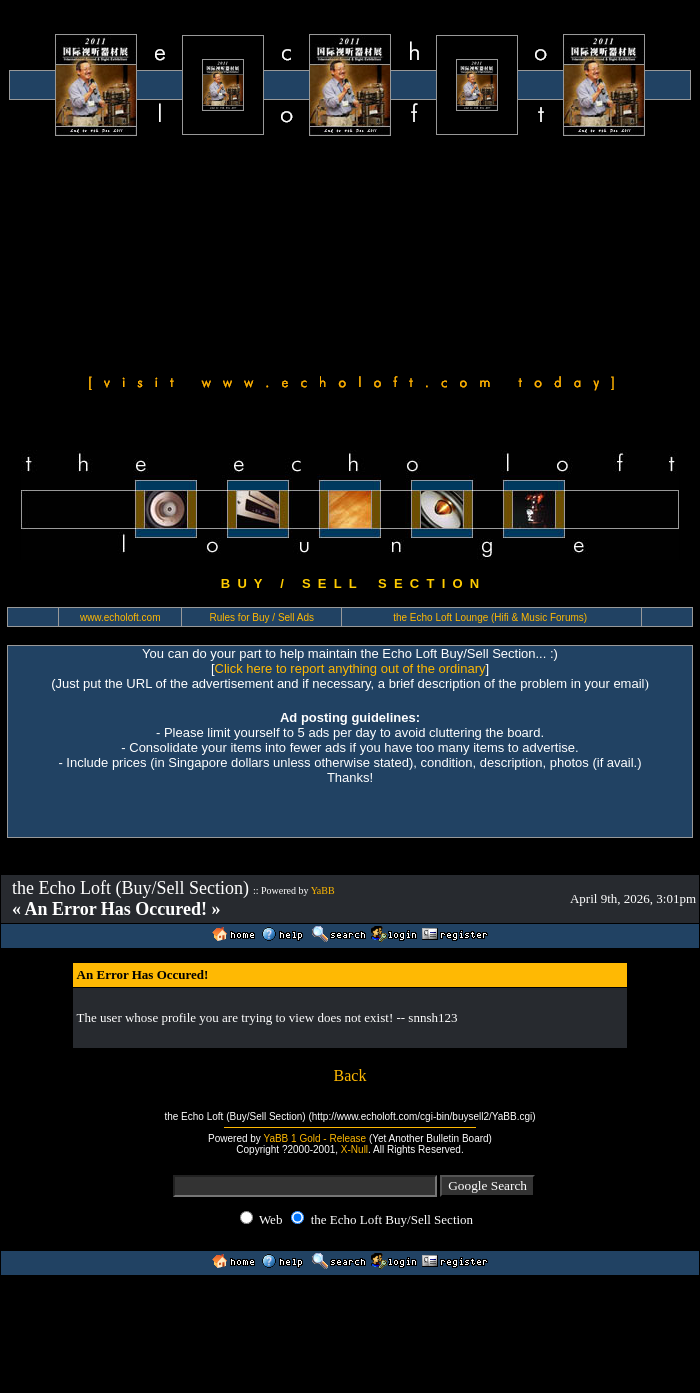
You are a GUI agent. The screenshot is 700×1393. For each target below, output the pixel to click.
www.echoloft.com (120, 617)
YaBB (323, 890)
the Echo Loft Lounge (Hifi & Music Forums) (490, 617)
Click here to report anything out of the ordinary (350, 668)
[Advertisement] (187, 252)
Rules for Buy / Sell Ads (262, 617)
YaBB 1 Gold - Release (314, 1138)
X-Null (354, 1149)
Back (350, 1075)
